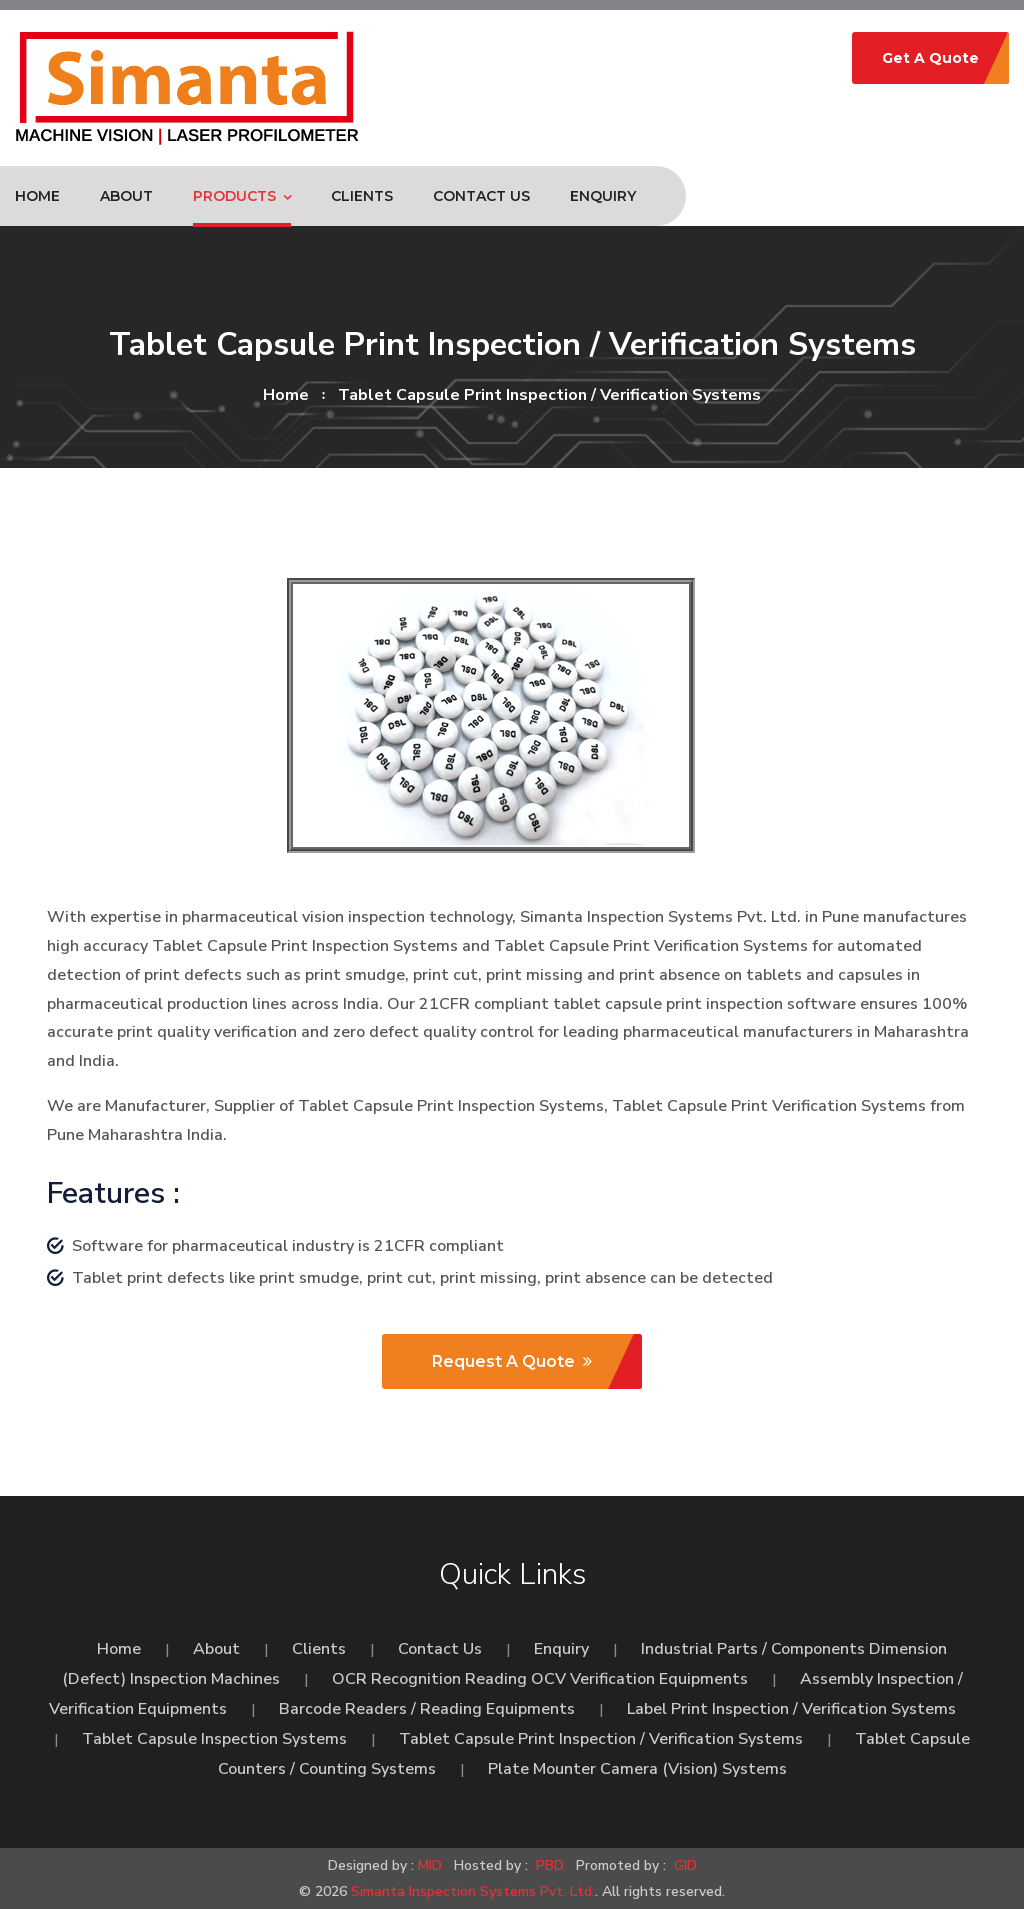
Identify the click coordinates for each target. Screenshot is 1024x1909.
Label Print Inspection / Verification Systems (791, 1709)
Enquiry (603, 196)
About (126, 196)
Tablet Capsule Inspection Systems (214, 1739)
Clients (362, 196)
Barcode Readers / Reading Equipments (427, 1709)
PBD (550, 1865)
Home (37, 196)
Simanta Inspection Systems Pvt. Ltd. (473, 1891)
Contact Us (481, 196)
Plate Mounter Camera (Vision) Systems (637, 1769)
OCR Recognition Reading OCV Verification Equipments (540, 1679)
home (286, 395)
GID (683, 1865)
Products (234, 196)
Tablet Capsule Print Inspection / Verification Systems (601, 1739)
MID (430, 1865)
